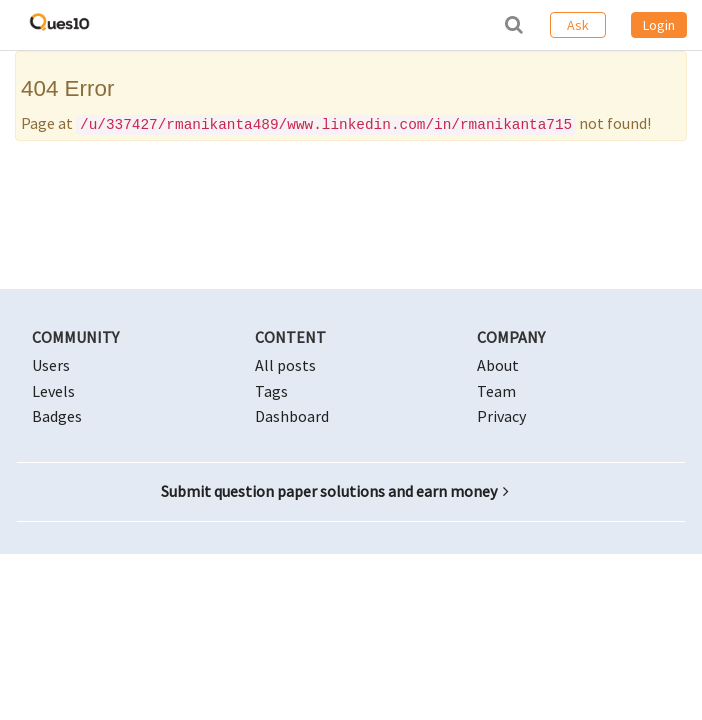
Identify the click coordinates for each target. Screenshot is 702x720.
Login (659, 25)
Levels (53, 391)
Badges (57, 416)
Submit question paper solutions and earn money (335, 491)
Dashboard (292, 416)
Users (51, 365)
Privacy (501, 416)
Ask (578, 25)
